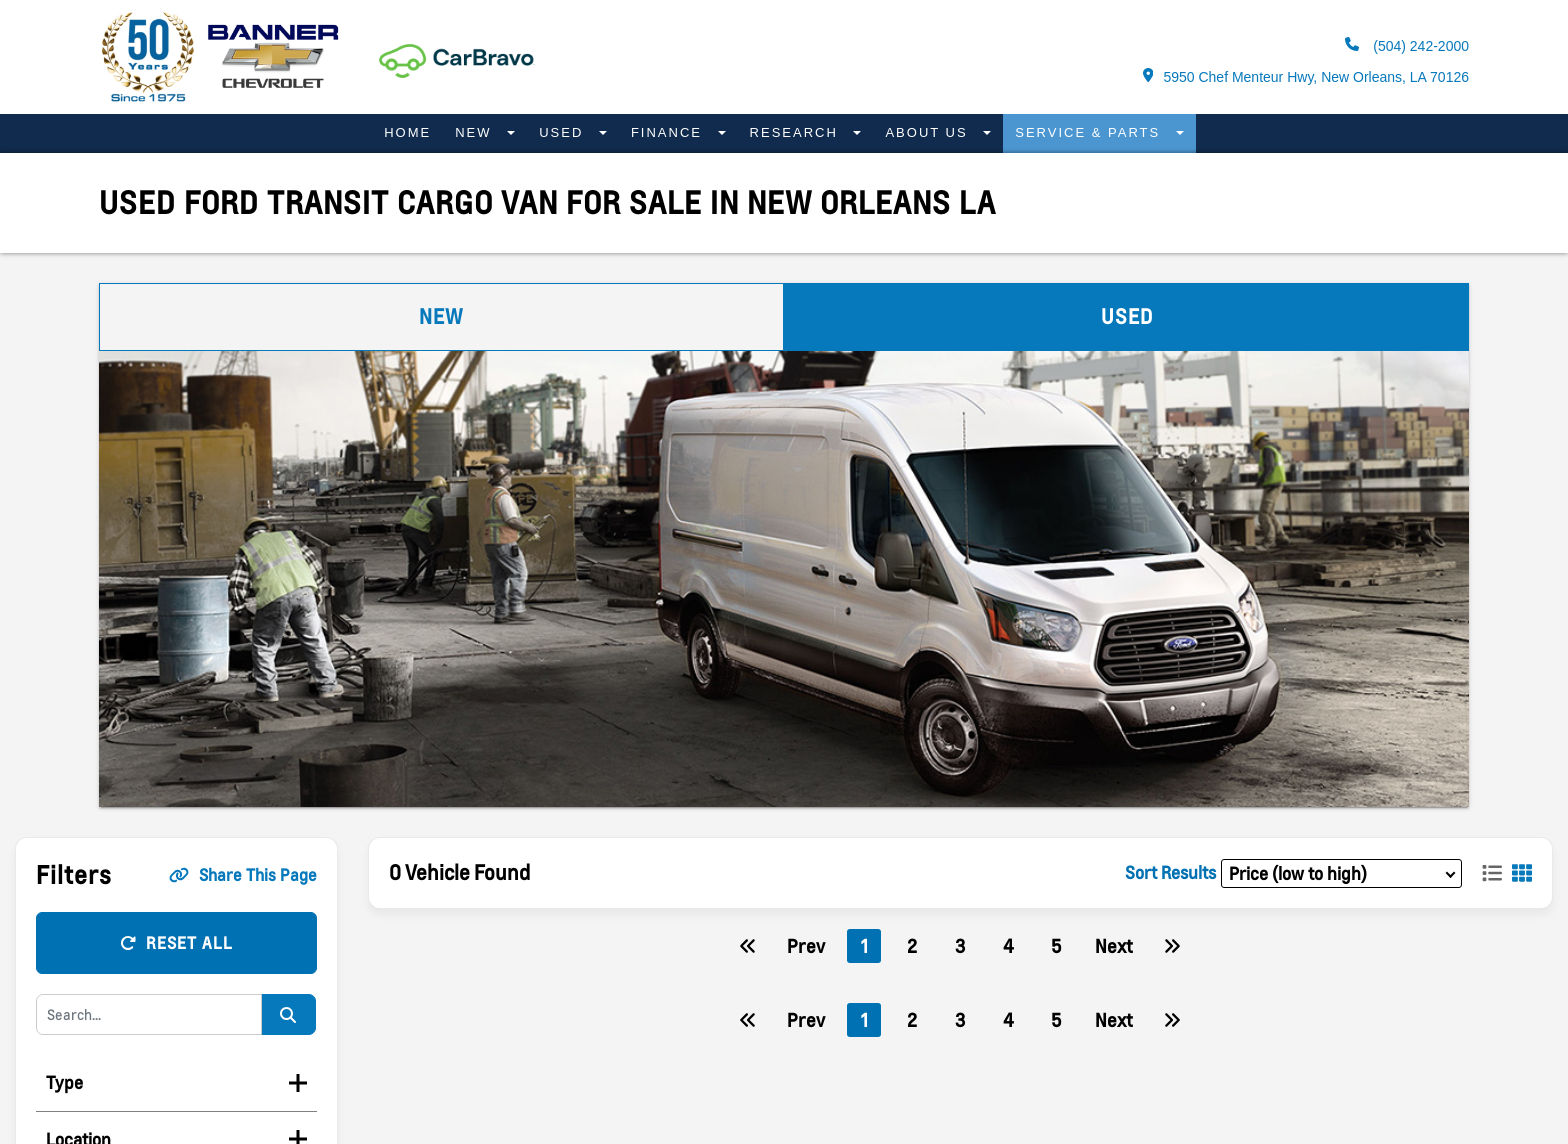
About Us (929, 132)
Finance (669, 132)
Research (797, 132)
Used (564, 132)
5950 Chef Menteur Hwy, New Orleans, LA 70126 (1306, 76)
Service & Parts (1090, 132)
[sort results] (1341, 873)
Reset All (176, 943)
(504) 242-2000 (1407, 45)
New (476, 132)
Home (407, 132)
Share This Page (243, 875)
